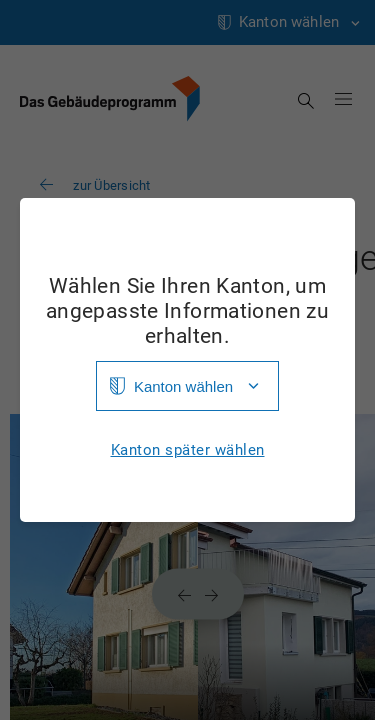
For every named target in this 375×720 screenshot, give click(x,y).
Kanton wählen (183, 386)
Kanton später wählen (188, 450)
